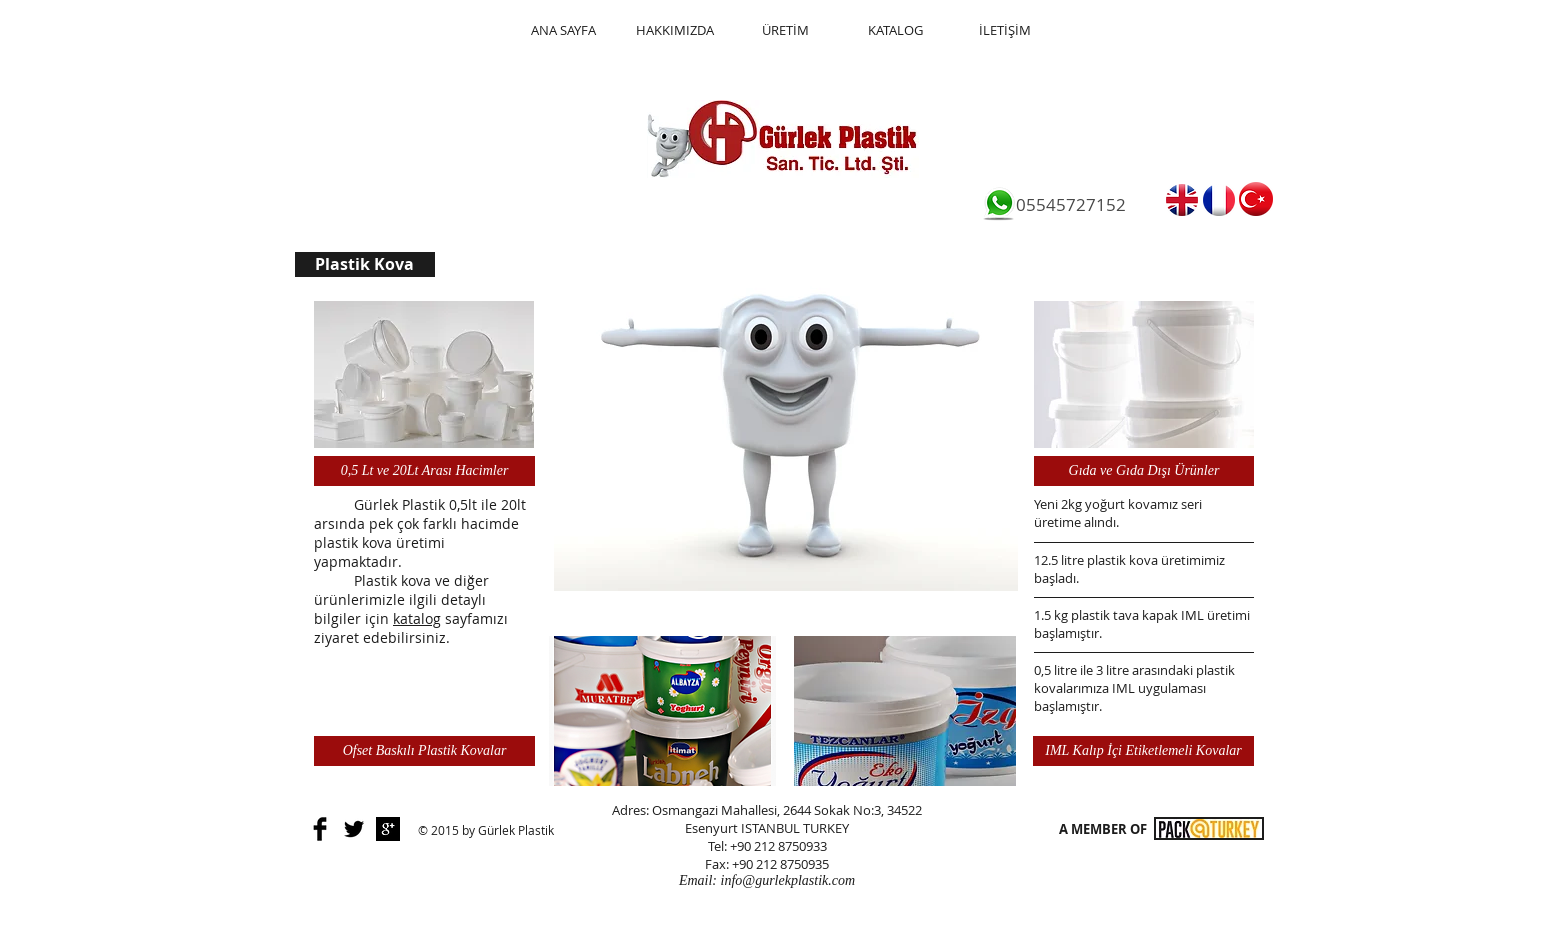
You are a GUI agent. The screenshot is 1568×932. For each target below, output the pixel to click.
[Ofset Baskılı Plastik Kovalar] (424, 751)
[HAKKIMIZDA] (674, 30)
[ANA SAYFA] (563, 30)
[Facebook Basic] (320, 829)
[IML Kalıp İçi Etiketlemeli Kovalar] (1143, 751)
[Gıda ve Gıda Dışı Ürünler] (1144, 471)
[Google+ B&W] (388, 829)
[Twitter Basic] (354, 829)
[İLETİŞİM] (1005, 30)
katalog (417, 618)
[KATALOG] (895, 30)
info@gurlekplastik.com (788, 880)
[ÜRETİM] (785, 30)
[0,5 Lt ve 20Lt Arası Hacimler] (424, 471)
